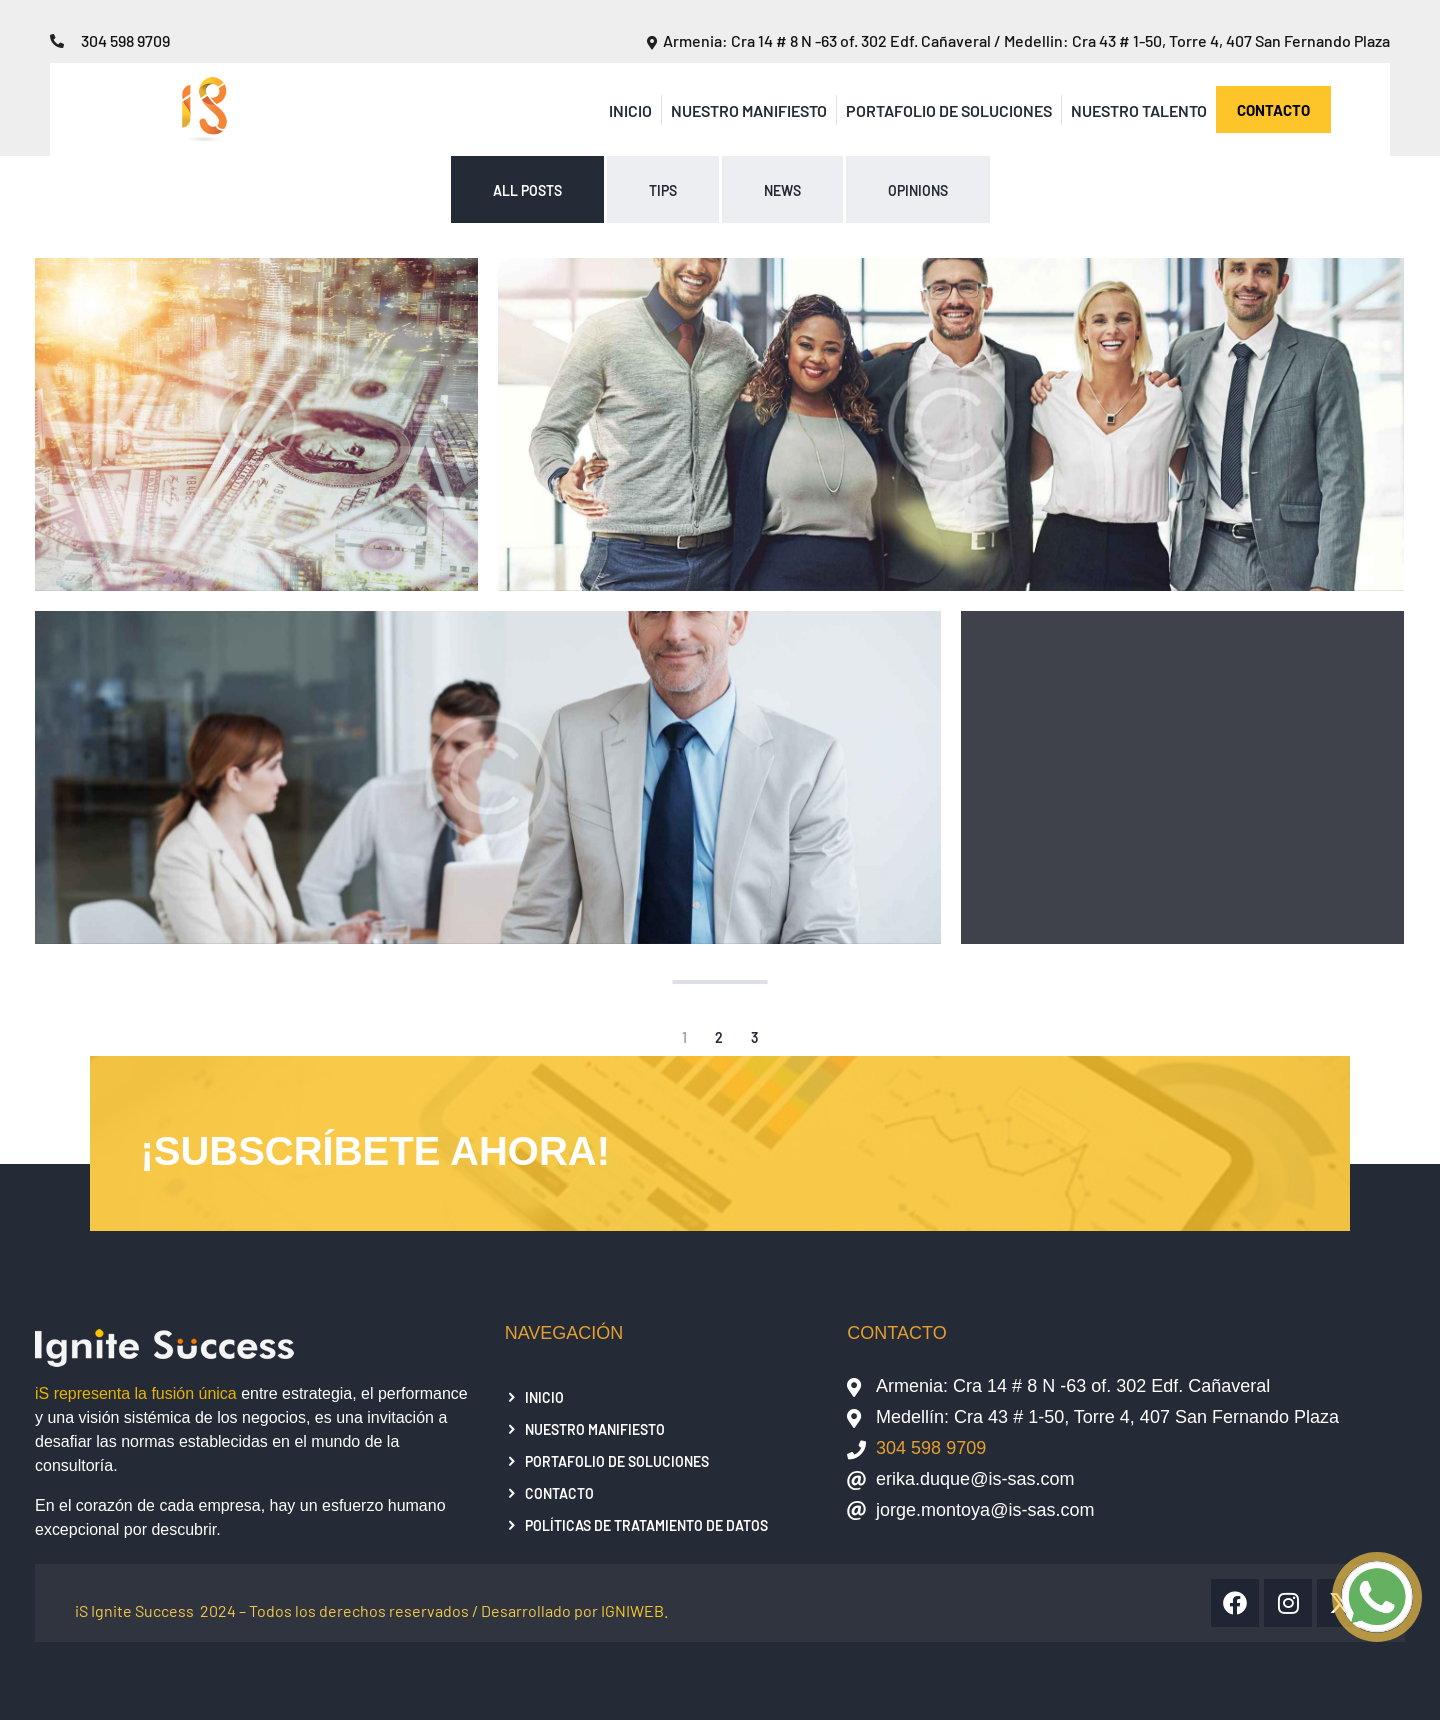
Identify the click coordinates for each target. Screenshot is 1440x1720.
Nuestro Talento (1139, 110)
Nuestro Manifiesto (749, 110)
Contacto (559, 1493)
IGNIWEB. (634, 1610)
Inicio (630, 110)
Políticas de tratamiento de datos (646, 1525)
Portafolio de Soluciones (949, 110)
